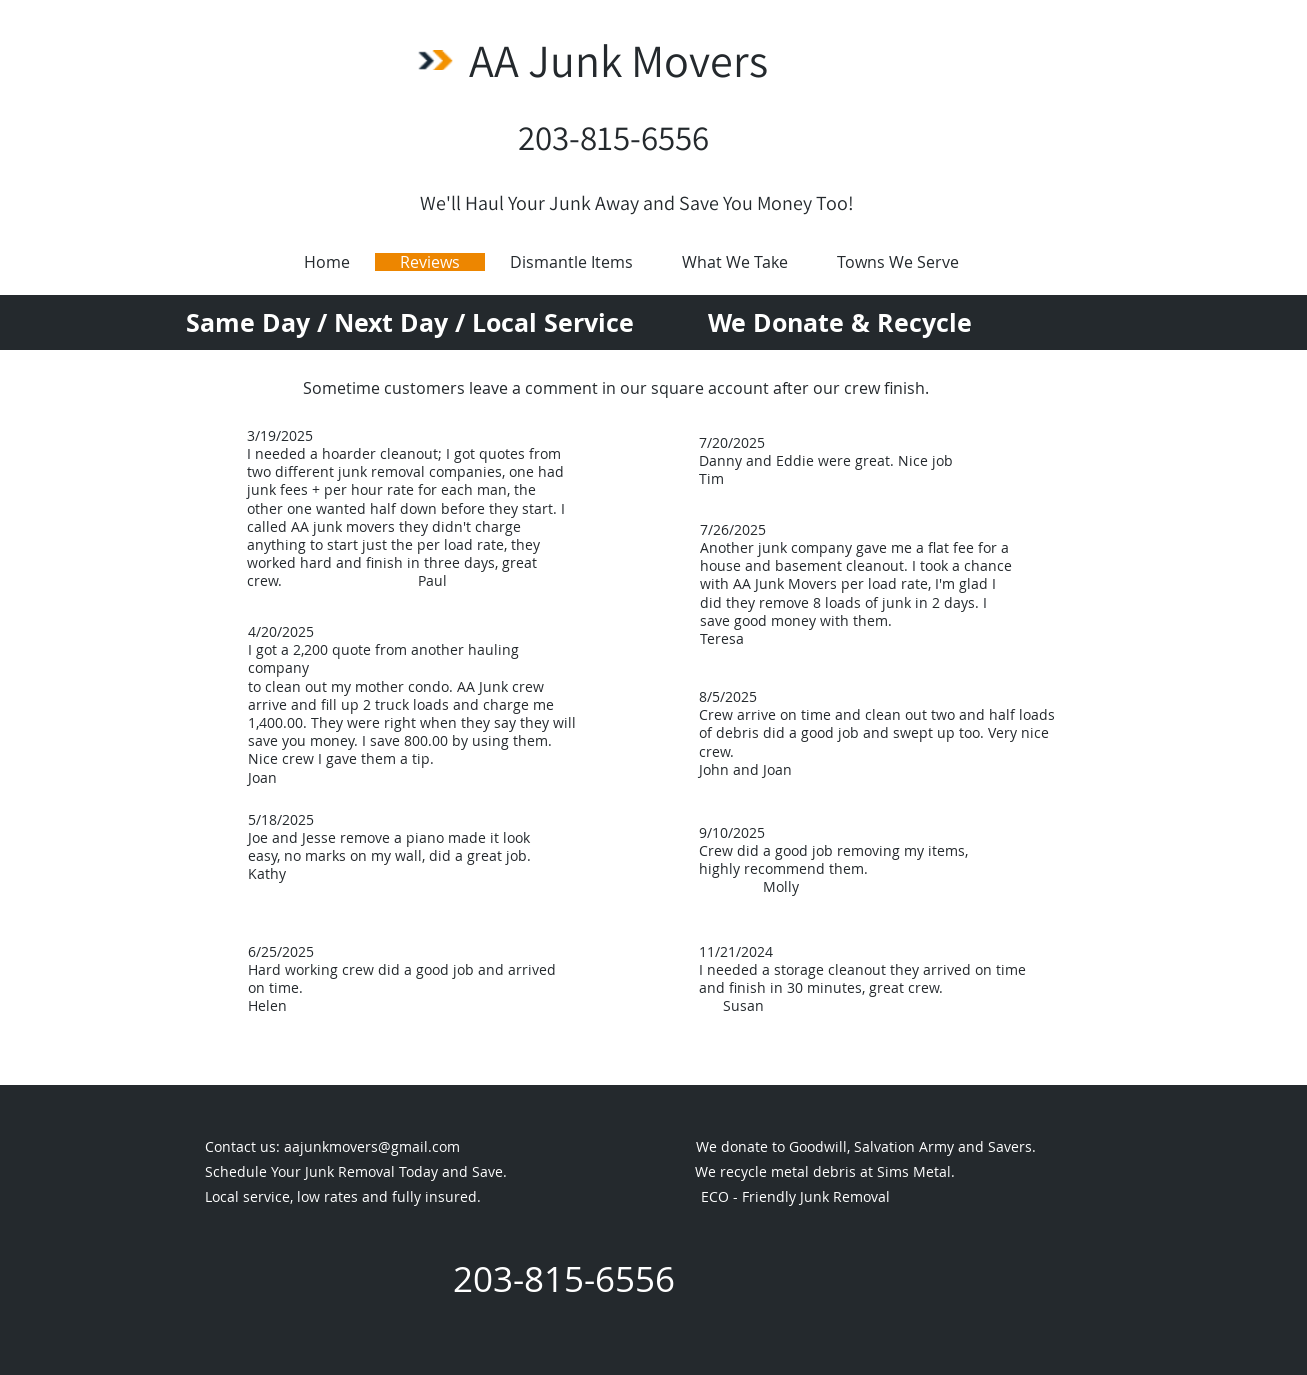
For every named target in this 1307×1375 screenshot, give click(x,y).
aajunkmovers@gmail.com (372, 1146)
